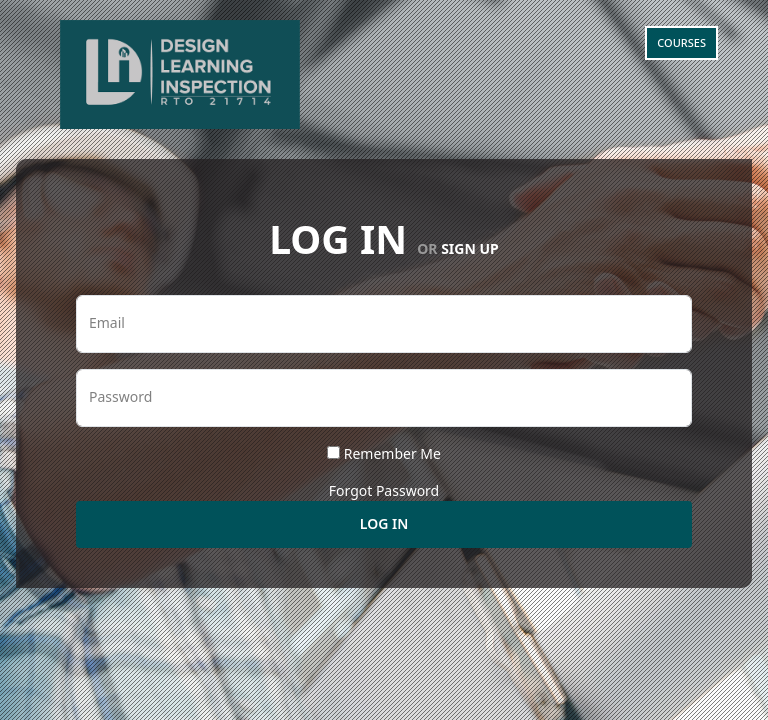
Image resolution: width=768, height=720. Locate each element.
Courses (681, 42)
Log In (384, 523)
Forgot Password (384, 490)
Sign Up (470, 248)
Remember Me (392, 453)
